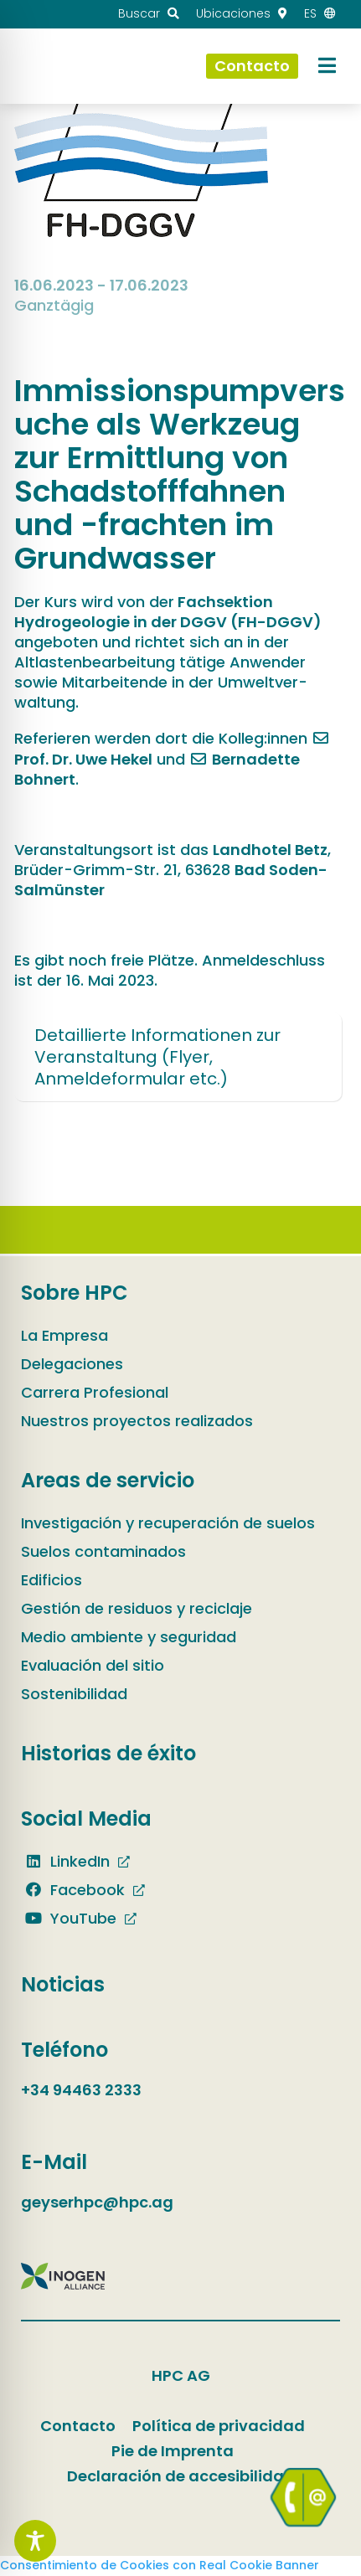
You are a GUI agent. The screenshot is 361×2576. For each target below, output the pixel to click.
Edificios (51, 1579)
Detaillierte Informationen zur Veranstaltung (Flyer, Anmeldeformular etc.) (157, 1056)
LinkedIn (65, 1861)
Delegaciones (72, 1363)
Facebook (73, 1889)
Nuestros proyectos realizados (137, 1420)
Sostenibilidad (74, 1693)
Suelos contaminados (103, 1551)
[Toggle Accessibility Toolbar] (35, 2540)
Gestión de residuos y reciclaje (136, 1608)
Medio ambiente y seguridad (128, 1636)
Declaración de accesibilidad (181, 2475)
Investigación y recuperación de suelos (168, 1522)
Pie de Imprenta (172, 2450)
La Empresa (64, 1335)
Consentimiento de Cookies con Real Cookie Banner (159, 2565)
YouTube (68, 1918)
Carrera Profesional (94, 1392)
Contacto (78, 2425)
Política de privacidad (218, 2425)
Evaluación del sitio (92, 1665)
